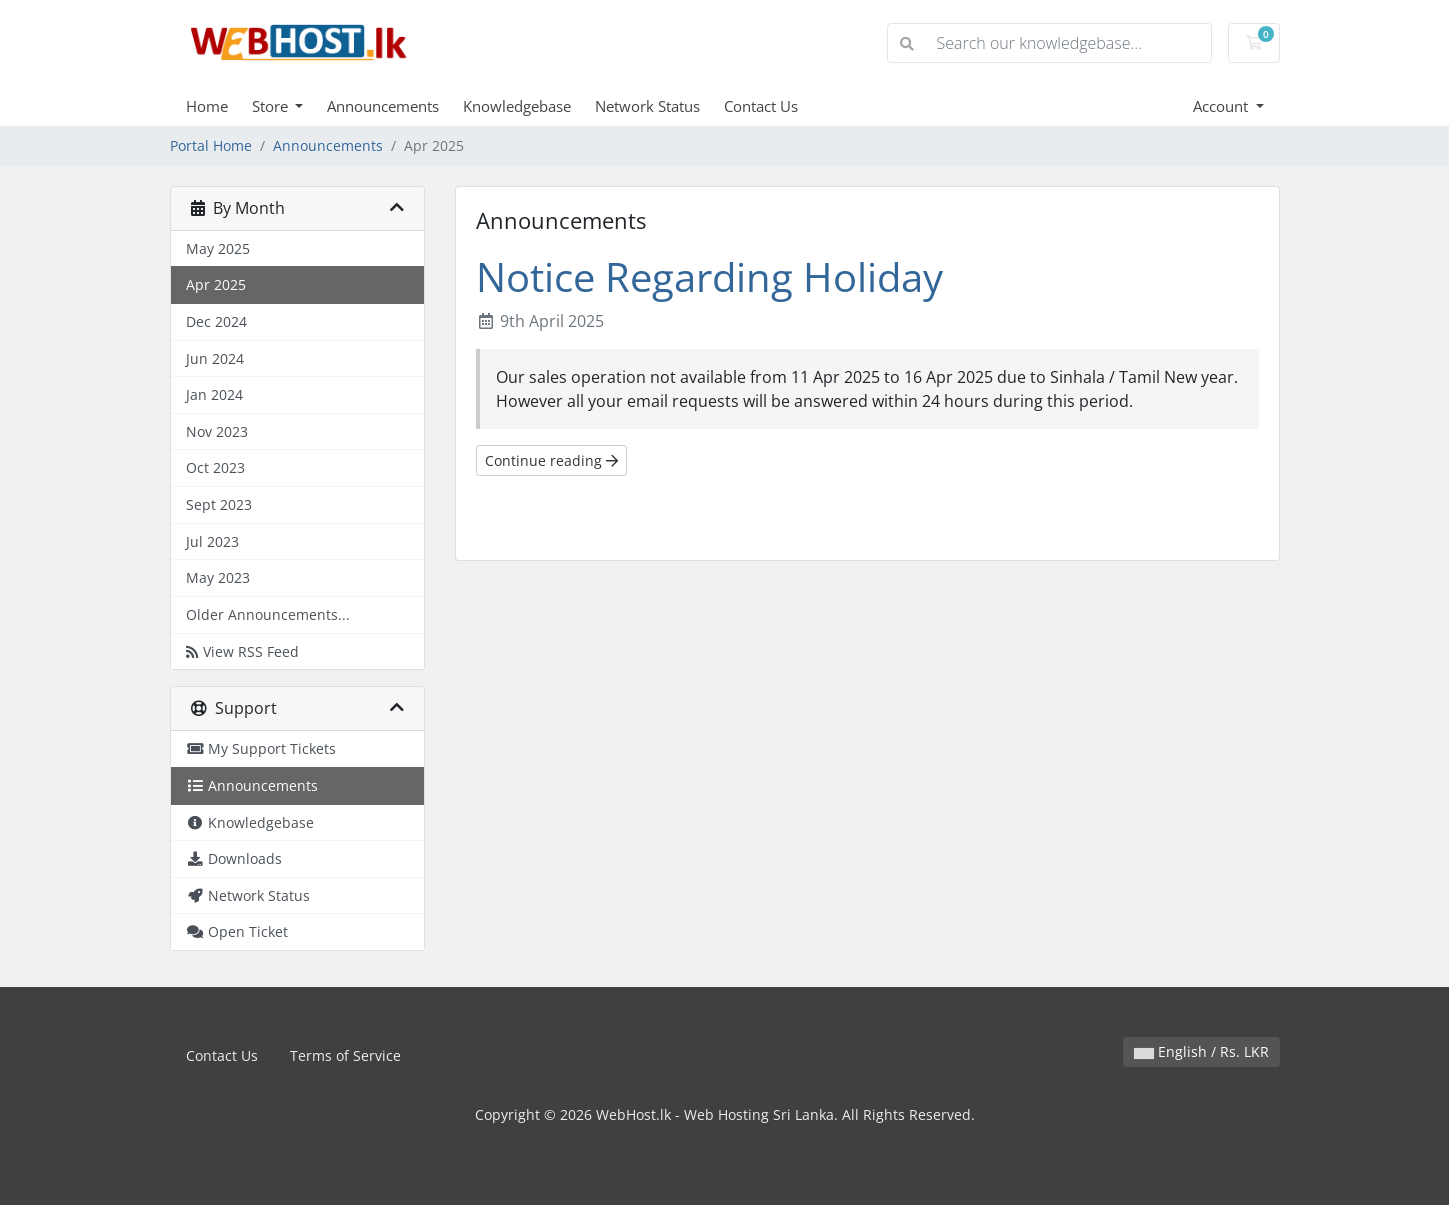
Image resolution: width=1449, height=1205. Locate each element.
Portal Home (211, 145)
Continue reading (551, 460)
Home (207, 106)
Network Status (647, 106)
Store (272, 106)
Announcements (383, 106)
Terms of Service (345, 1055)
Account (1222, 106)
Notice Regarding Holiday (709, 276)
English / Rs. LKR (1201, 1051)
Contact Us (761, 106)
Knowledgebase (517, 106)
